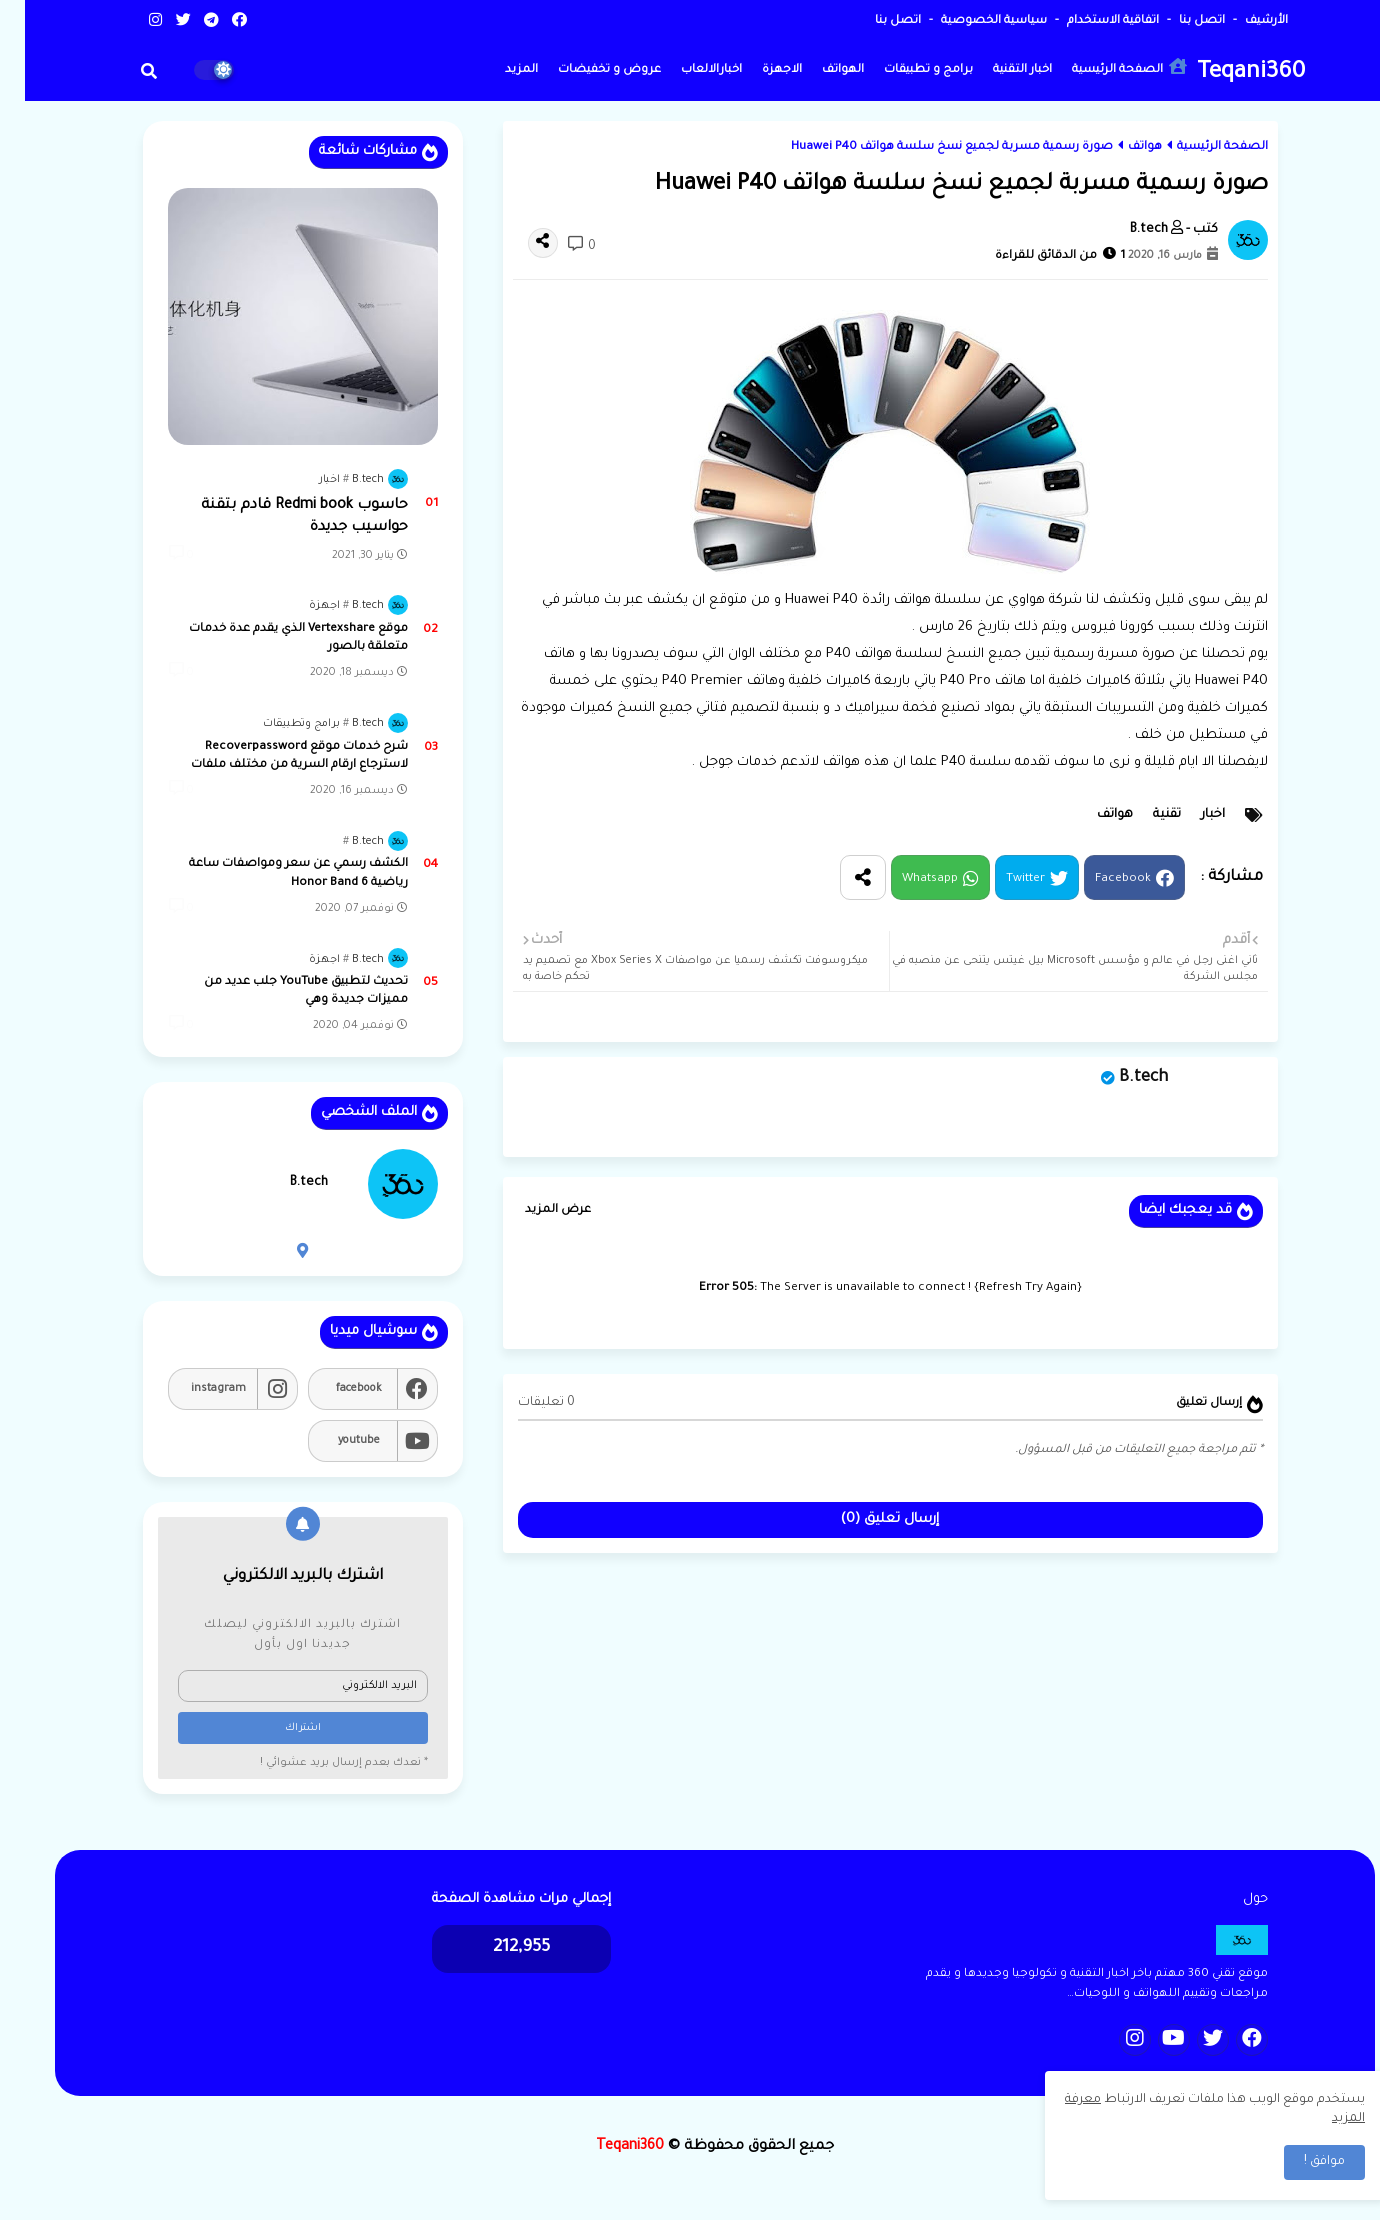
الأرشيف (1240, 21)
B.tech (1118, 1078)
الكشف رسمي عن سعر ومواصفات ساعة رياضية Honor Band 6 (273, 873)
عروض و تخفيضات (584, 70)
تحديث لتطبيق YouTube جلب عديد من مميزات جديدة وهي (281, 991)
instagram (193, 1389)
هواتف (1120, 147)
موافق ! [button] (1299, 2162)
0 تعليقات (521, 1403)
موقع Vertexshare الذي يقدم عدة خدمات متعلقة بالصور (273, 638)
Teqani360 (1226, 73)
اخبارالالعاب (686, 70)
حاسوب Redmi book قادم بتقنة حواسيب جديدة (279, 517)
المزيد (496, 70)
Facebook (1098, 879)
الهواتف (818, 70)
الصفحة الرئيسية (1104, 67)
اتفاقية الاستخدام (1086, 21)
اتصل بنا (1175, 21)
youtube (334, 1441)
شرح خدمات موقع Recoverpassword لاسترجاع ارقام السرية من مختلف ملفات (274, 756)
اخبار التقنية (997, 70)
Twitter (1000, 879)
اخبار (1188, 815)
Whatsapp (905, 879)
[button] (124, 71)
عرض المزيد (533, 1210)
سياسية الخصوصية (967, 21)
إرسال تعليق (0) (865, 1519)
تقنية (1142, 815)
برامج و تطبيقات (903, 70)
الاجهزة (757, 70)
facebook (334, 1389)
